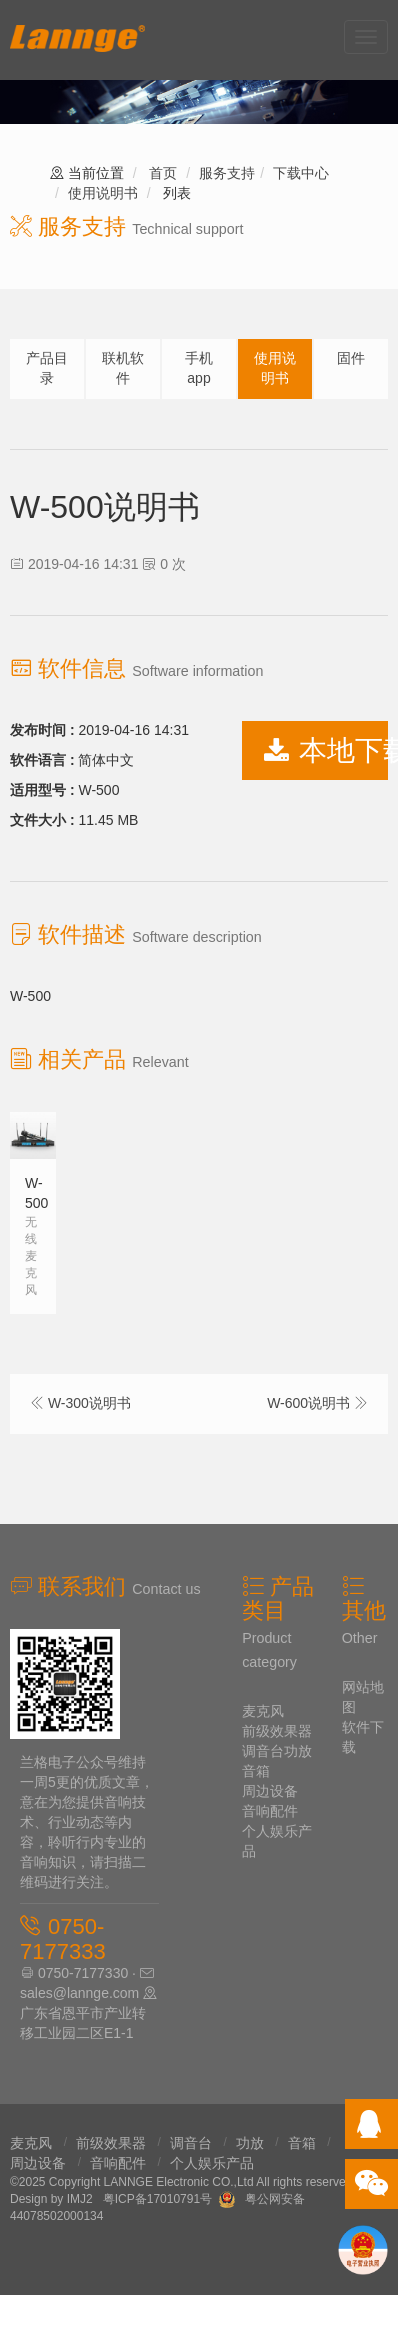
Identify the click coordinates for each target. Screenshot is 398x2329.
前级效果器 (277, 1731)
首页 (163, 173)
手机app (199, 368)
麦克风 (263, 1711)
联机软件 (123, 368)
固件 (351, 358)
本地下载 (325, 750)
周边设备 (270, 1791)
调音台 (263, 1751)
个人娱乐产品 (212, 2163)
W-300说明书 (89, 1403)
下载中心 (301, 173)
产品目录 (47, 368)
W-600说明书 (308, 1403)
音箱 (256, 1771)
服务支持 (227, 173)
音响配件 (270, 1811)
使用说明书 (103, 193)
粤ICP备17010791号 (157, 2199)
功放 (298, 1751)
